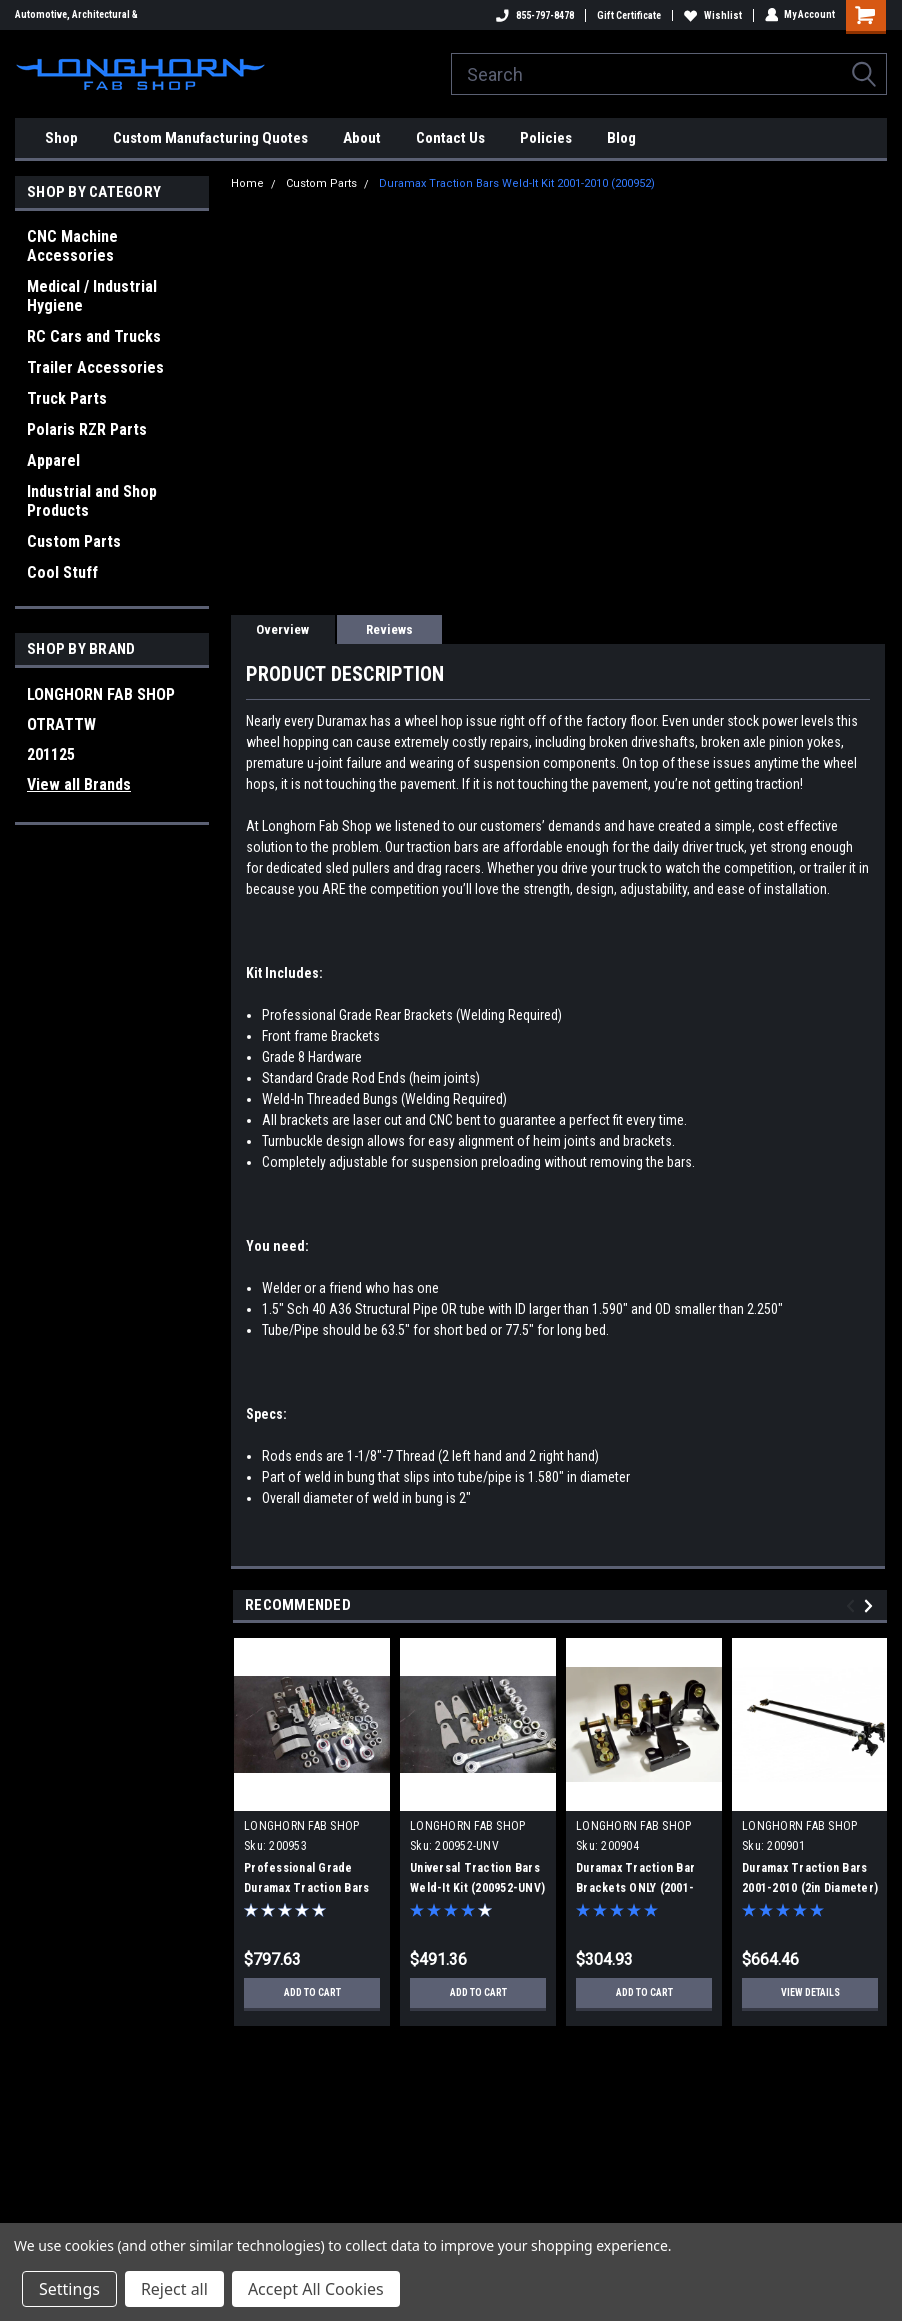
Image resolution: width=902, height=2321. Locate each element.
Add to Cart (312, 1992)
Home (247, 183)
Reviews (389, 629)
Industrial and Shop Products (92, 501)
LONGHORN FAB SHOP (101, 694)
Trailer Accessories (95, 367)
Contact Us (450, 138)
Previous (853, 1605)
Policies (546, 138)
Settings (69, 2289)
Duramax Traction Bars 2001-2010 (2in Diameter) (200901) (810, 1888)
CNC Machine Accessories (72, 246)
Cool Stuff (62, 572)
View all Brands (79, 784)
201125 (51, 754)
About (362, 138)
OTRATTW (61, 724)
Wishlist (712, 15)
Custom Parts (74, 541)
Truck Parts (67, 398)
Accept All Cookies (316, 2289)
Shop (61, 138)
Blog (621, 138)
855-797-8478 (534, 15)
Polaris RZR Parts (87, 429)
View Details (810, 1992)
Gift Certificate (628, 15)
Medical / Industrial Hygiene (92, 296)
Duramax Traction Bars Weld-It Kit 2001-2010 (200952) (517, 183)
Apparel (53, 460)
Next (871, 1605)
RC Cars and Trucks (94, 336)
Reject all (174, 2289)
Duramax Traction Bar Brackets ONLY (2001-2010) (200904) (635, 1888)
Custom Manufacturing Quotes (210, 138)
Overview (282, 629)
